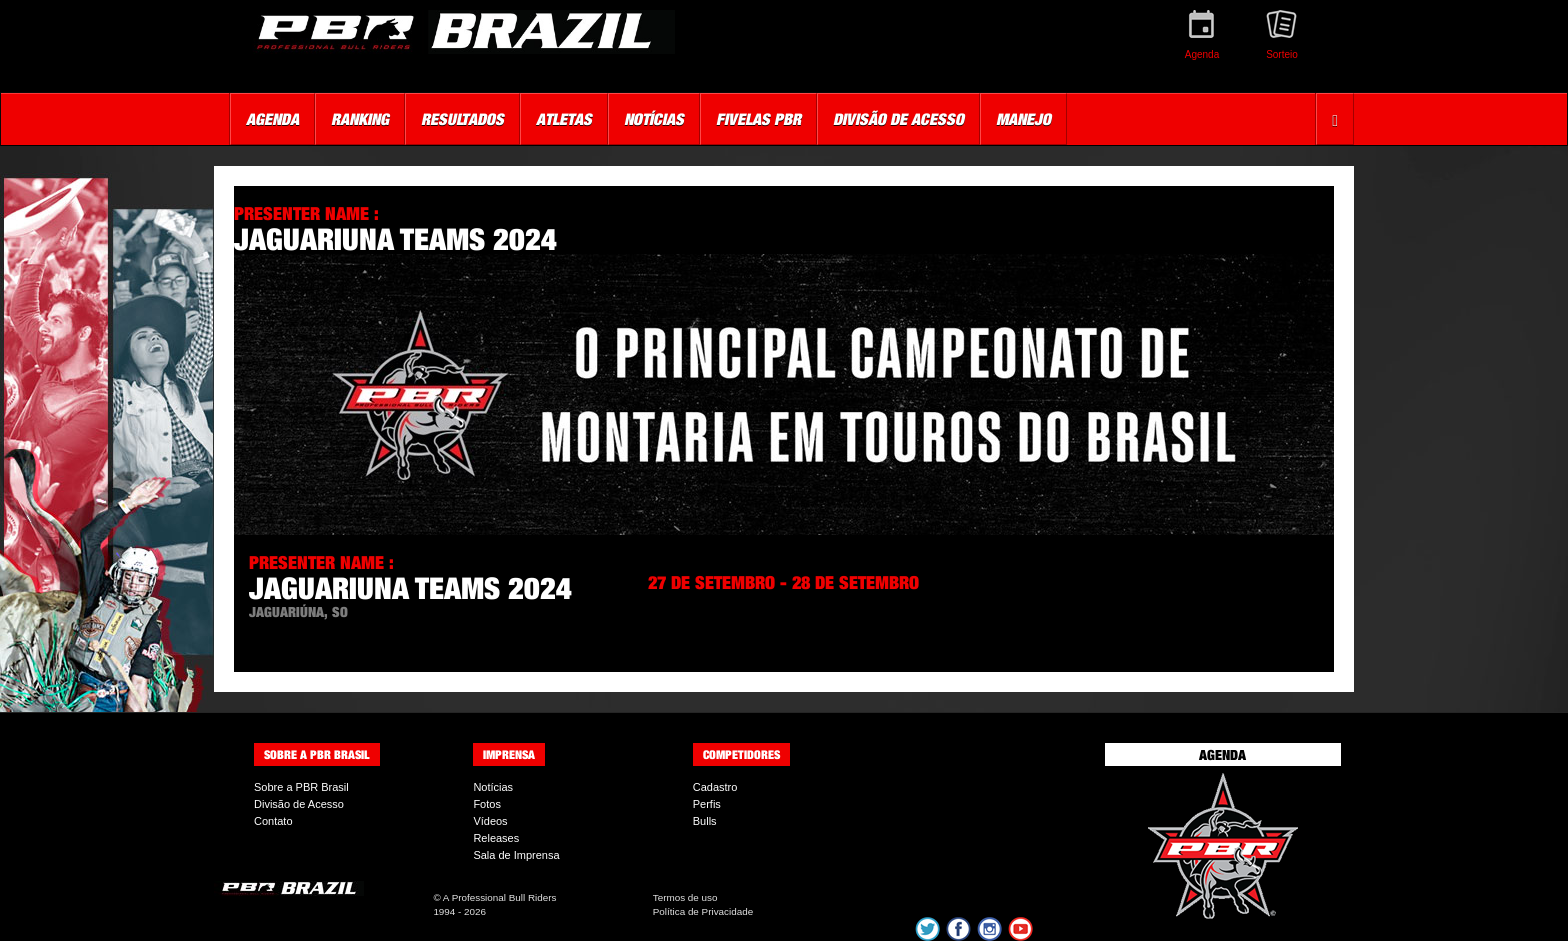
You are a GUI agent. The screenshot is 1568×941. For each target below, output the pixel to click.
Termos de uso (685, 897)
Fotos (487, 804)
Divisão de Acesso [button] (898, 119)
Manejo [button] (1023, 119)
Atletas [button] (564, 119)
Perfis (707, 804)
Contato (273, 821)
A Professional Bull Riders (500, 897)
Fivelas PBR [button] (758, 119)
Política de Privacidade (703, 911)
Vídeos (490, 821)
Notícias (493, 787)
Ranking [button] (360, 119)
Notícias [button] (654, 119)
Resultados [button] (462, 119)
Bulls (705, 821)
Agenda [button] (272, 119)
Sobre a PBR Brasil (301, 787)
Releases (496, 838)
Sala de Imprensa (516, 855)
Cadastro (715, 787)
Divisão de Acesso (299, 804)
